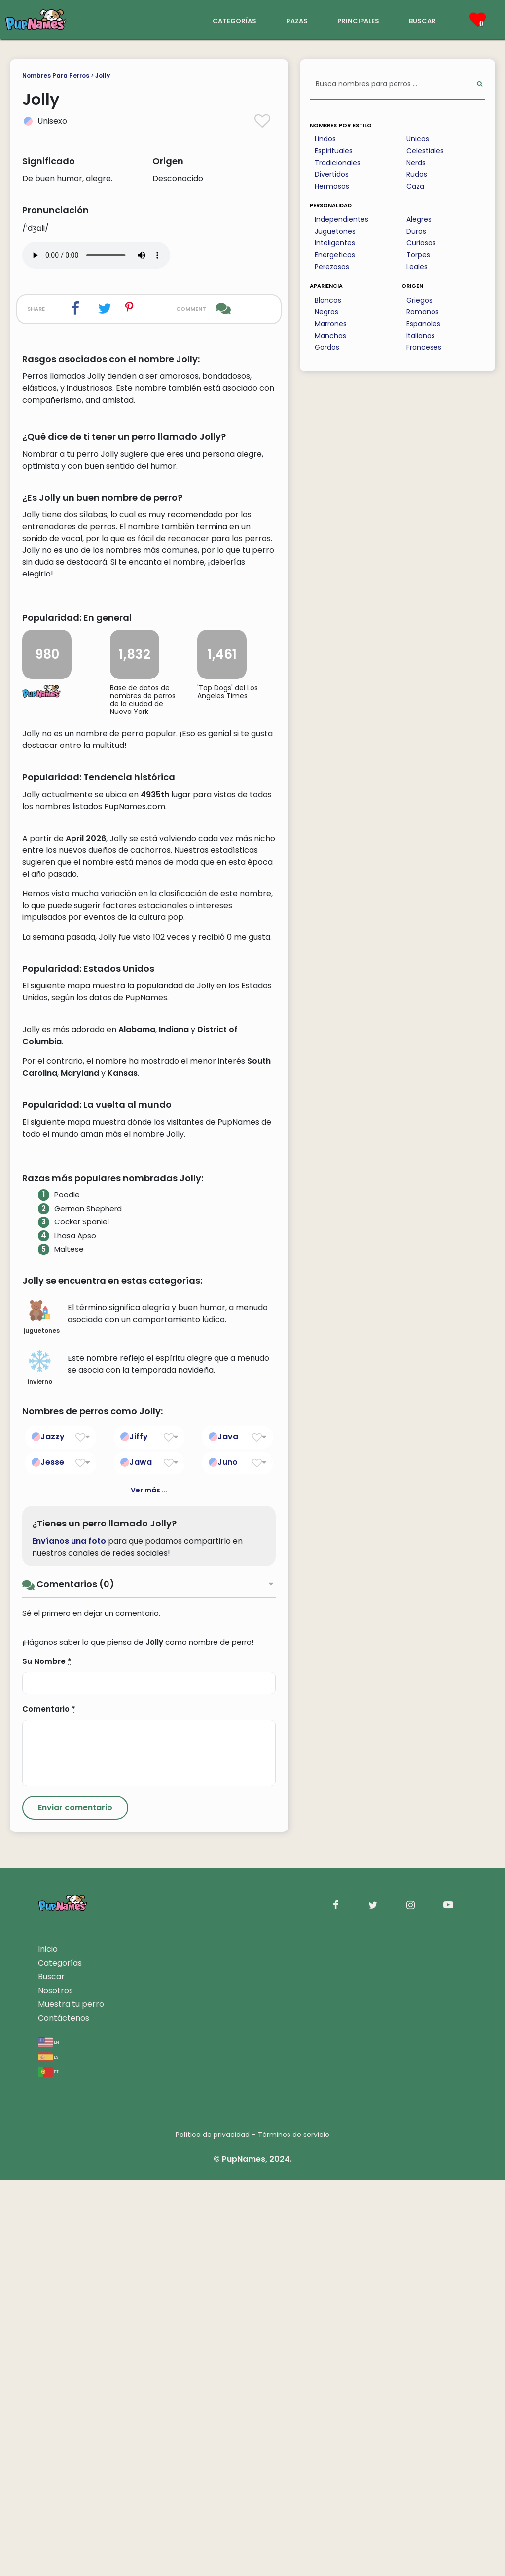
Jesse (52, 1858)
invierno (40, 1764)
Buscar (51, 2372)
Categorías (60, 2359)
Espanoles (423, 324)
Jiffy (138, 1833)
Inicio (48, 2345)
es (48, 2452)
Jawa (140, 1858)
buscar (422, 20)
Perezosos (332, 266)
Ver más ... (149, 1887)
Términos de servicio (293, 2531)
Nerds (416, 163)
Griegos (419, 300)
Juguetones (335, 231)
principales (358, 20)
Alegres (419, 219)
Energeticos (335, 255)
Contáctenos (63, 2414)
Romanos (422, 312)
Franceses (423, 347)
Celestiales (425, 151)
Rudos (416, 174)
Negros (326, 312)
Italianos (420, 335)
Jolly (102, 75)
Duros (416, 231)
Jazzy (52, 1833)
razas (297, 20)
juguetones (42, 1713)
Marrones (331, 324)
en (48, 2438)
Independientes (341, 219)
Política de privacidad (213, 2531)
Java (227, 1833)
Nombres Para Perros (55, 75)
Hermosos (332, 186)
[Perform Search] (479, 84)
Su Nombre (47, 2057)
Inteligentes (335, 243)
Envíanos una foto (69, 1937)
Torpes (418, 255)
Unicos (417, 139)
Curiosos (421, 243)
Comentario (48, 2105)
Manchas (330, 335)
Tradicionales (338, 163)
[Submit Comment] (75, 2204)
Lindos (325, 139)
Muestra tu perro (71, 2400)
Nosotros (55, 2386)
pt (48, 2467)
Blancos (328, 300)
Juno (227, 1858)
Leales (417, 266)
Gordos (327, 347)
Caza (415, 186)
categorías (234, 20)
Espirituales (334, 151)
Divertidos (332, 174)
